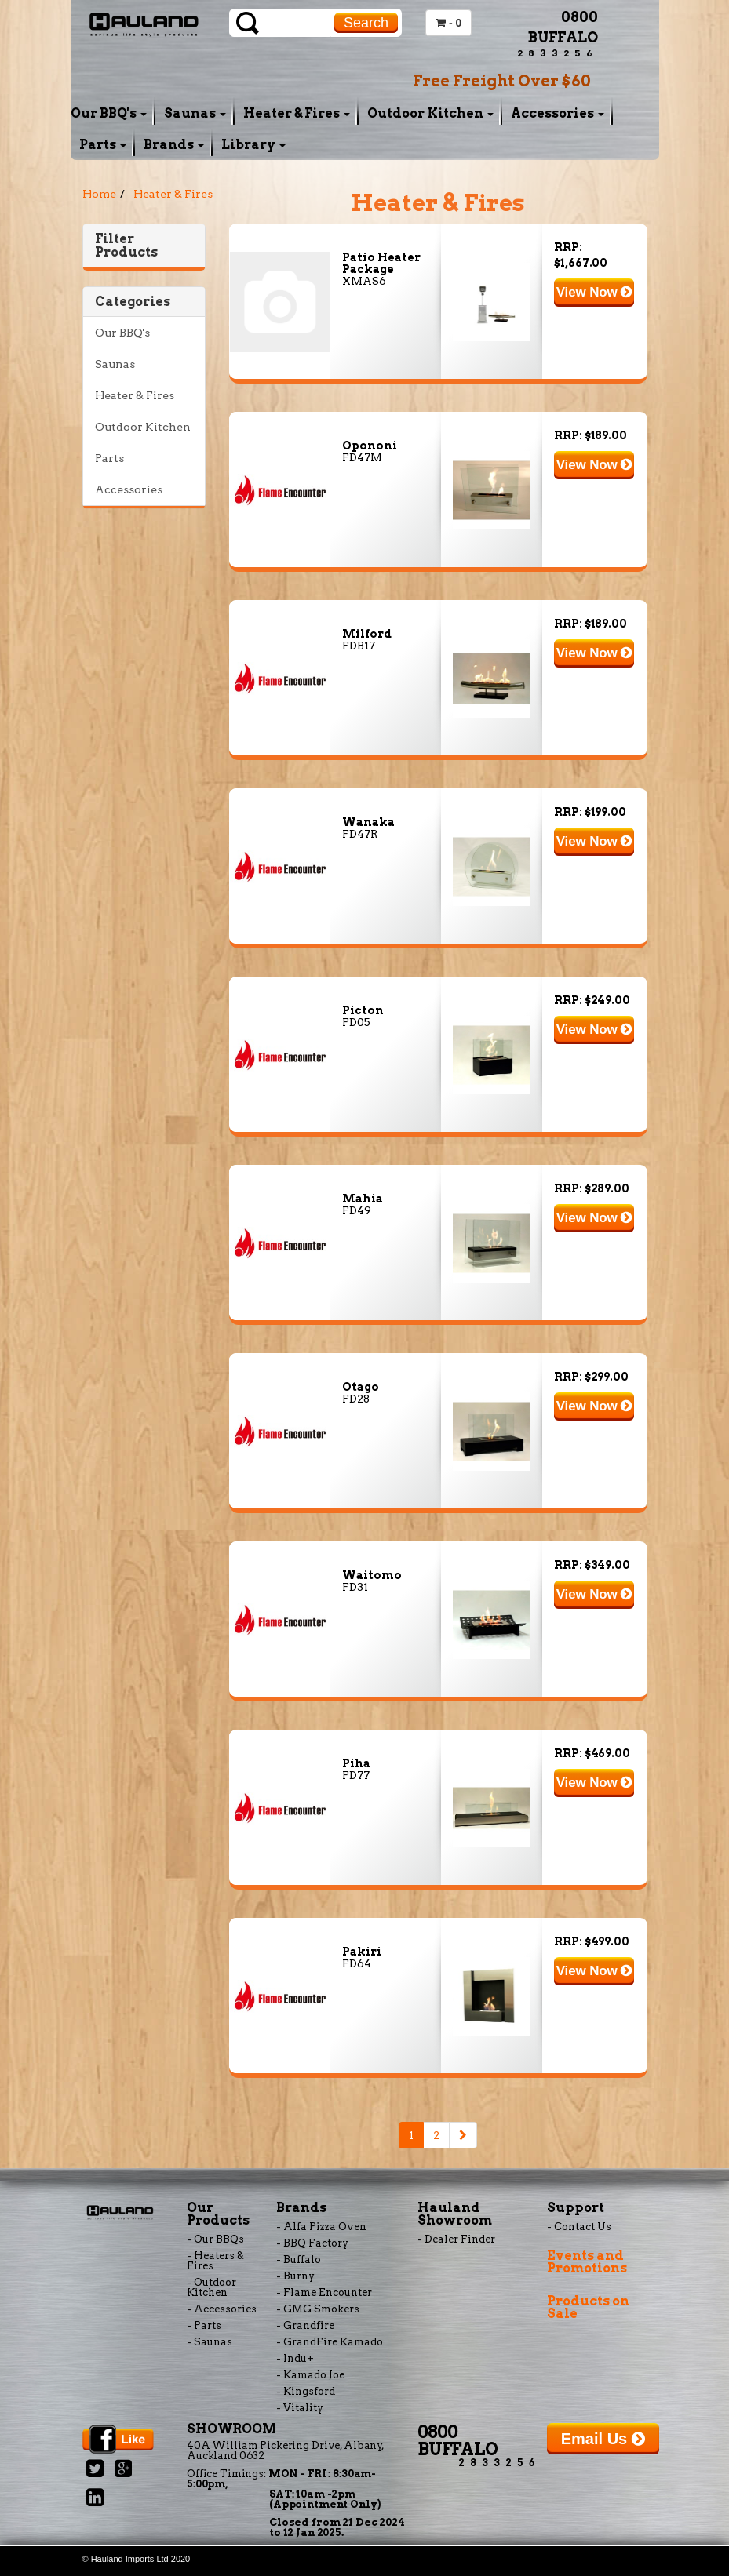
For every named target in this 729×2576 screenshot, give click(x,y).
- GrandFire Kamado (329, 2342)
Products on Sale (588, 2307)
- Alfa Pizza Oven (321, 2226)
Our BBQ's (109, 113)
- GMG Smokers (317, 2309)
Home (99, 193)
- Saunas (209, 2342)
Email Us (603, 2438)
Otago (360, 1387)
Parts (102, 144)
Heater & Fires (296, 113)
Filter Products (126, 246)
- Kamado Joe (310, 2375)
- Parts (204, 2325)
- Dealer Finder (456, 2239)
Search (366, 23)
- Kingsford (305, 2391)
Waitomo (372, 1575)
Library (253, 144)
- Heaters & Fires (215, 2261)
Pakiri (361, 1951)
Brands (174, 144)
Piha (356, 1763)
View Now (594, 292)
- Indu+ (295, 2358)
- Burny (295, 2276)
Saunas (195, 113)
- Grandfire (305, 2325)
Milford (367, 634)
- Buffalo (298, 2259)
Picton (363, 1010)
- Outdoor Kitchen (211, 2287)
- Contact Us (579, 2226)
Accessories (557, 113)
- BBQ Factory (312, 2243)
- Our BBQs (215, 2239)
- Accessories (222, 2309)
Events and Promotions (587, 2262)
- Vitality (299, 2408)
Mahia (362, 1198)
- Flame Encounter (324, 2292)
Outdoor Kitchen (430, 113)
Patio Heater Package (381, 263)
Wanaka (368, 822)
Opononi (369, 445)
